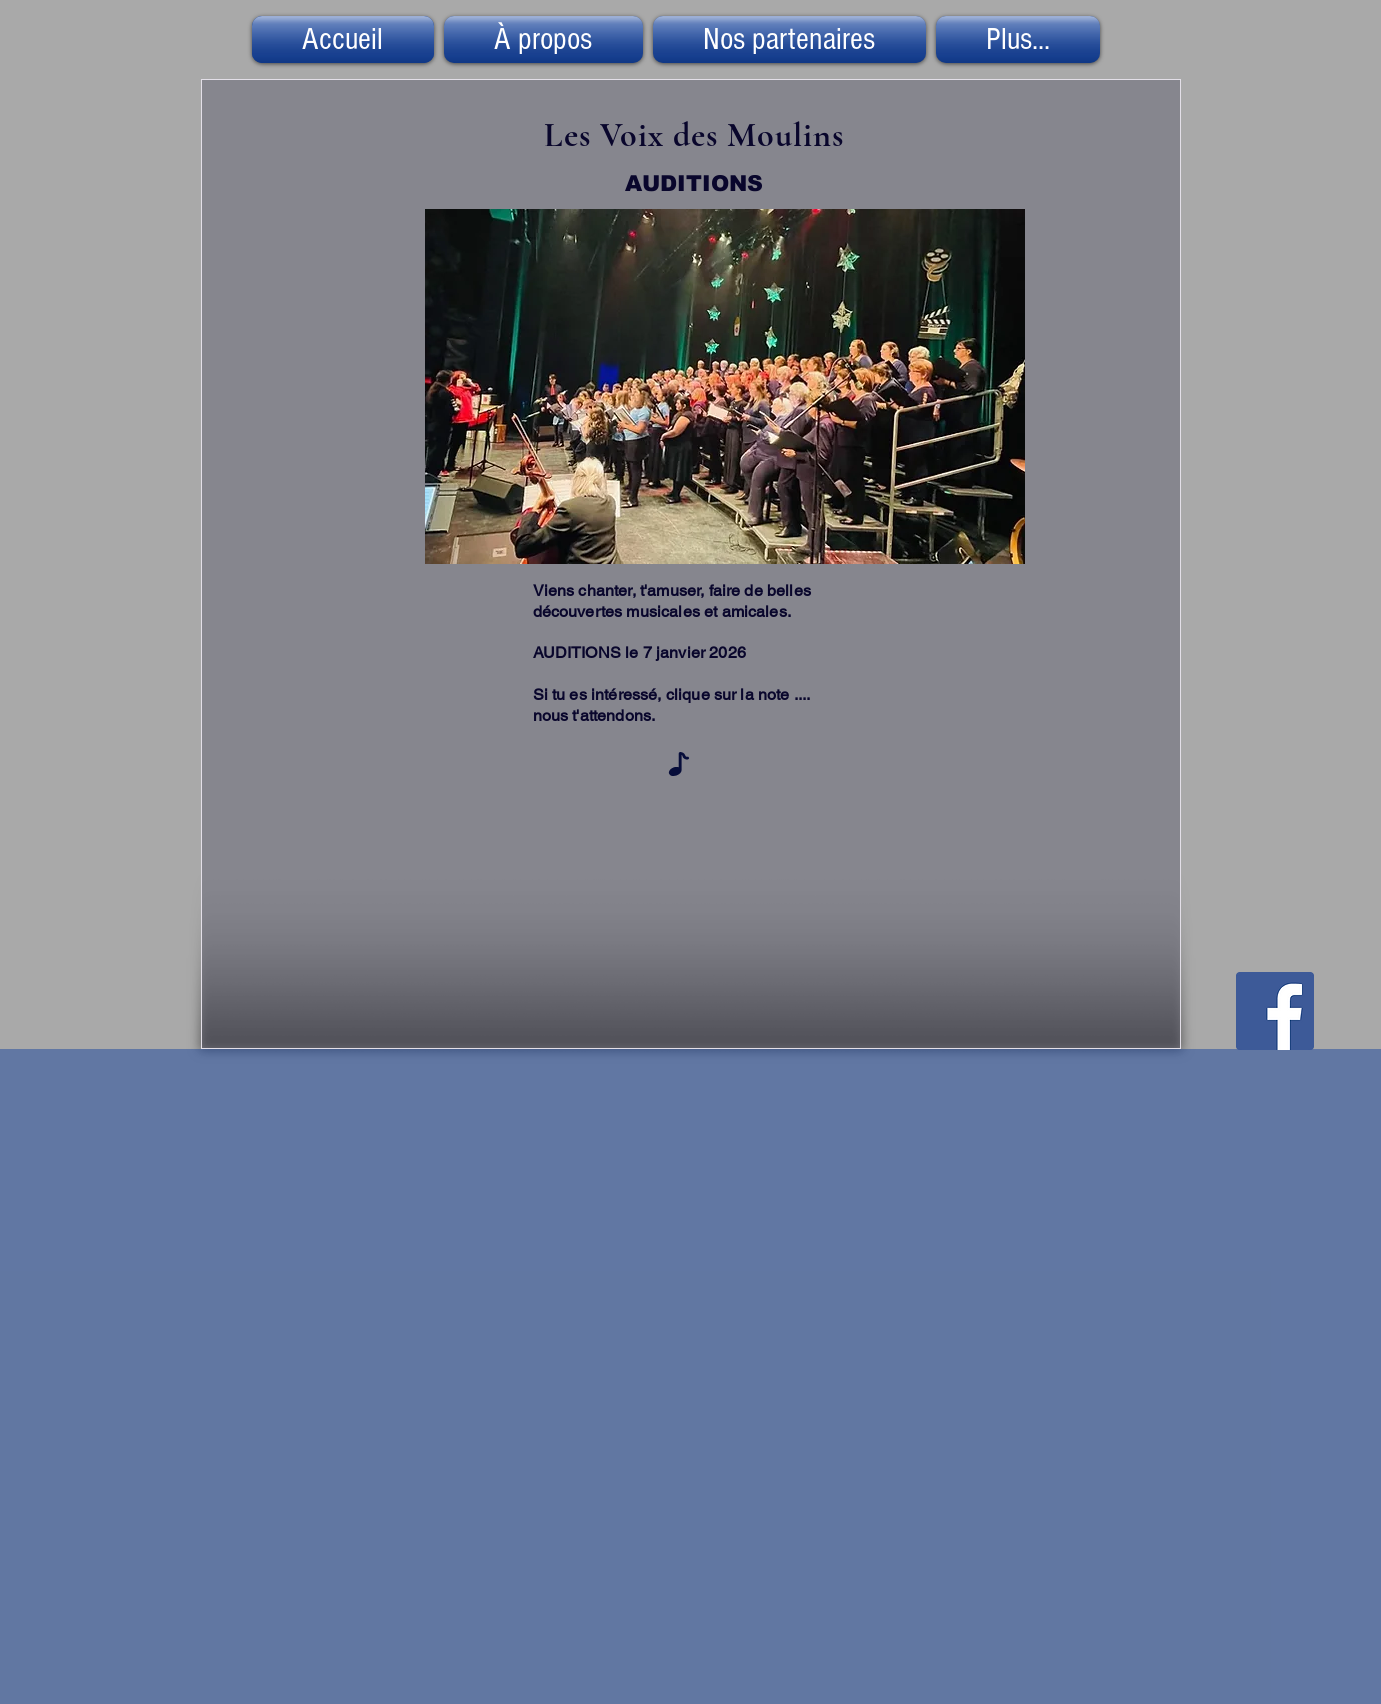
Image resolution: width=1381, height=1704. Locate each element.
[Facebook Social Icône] (1275, 1011)
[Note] (679, 764)
